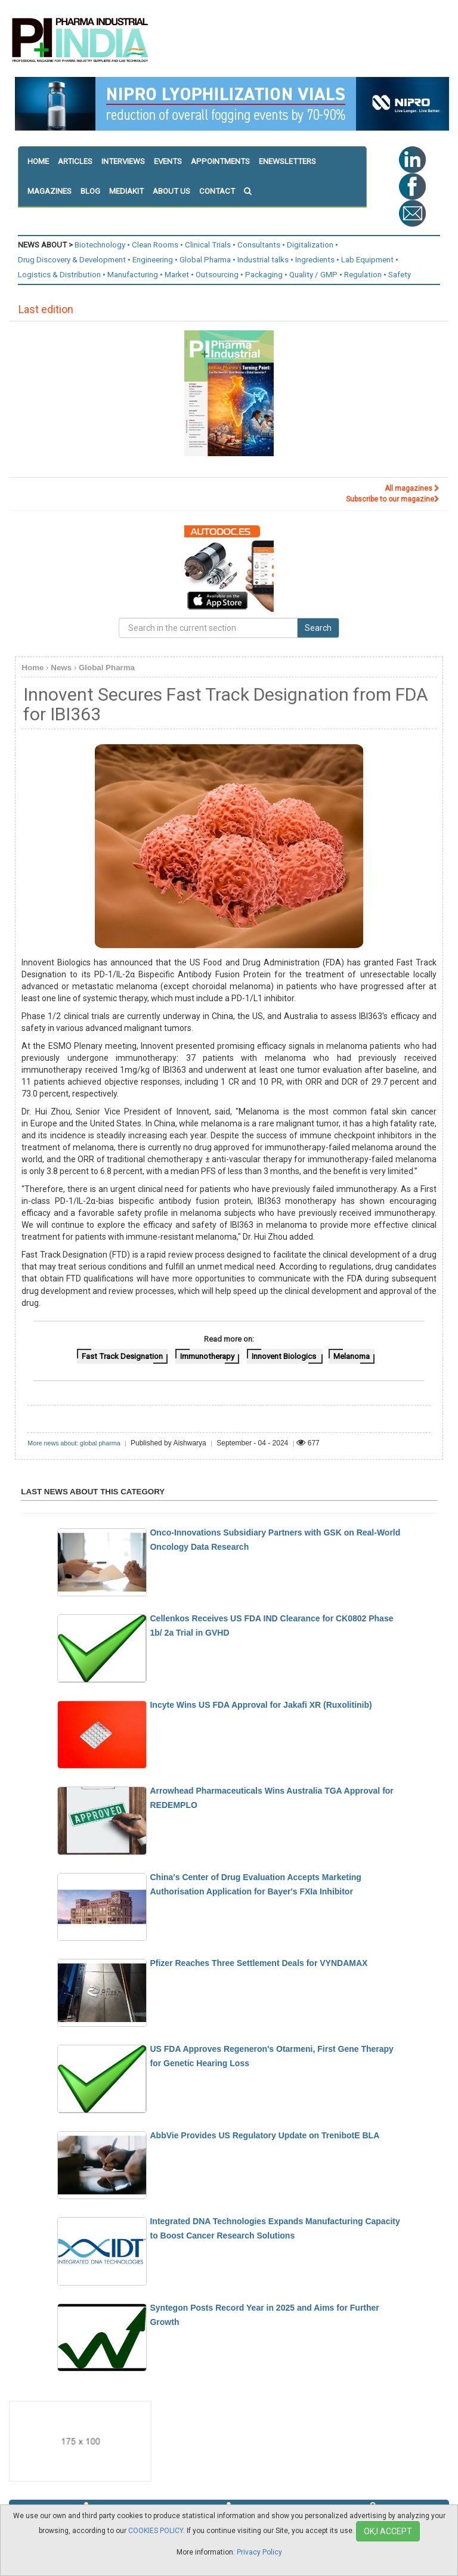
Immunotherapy (207, 1356)
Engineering (152, 259)
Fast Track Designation (122, 1356)
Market (177, 274)
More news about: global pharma (73, 1443)
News (61, 667)
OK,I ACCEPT (388, 2531)
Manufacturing (132, 274)
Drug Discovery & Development (72, 259)
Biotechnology (100, 244)
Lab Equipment (367, 259)
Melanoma (351, 1356)
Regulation (363, 274)
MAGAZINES (49, 191)
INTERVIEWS (123, 161)
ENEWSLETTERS (287, 161)
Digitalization (310, 244)
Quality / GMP (313, 274)
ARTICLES (75, 161)
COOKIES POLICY (155, 2531)
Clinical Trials (208, 244)
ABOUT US (171, 191)
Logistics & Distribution (59, 274)
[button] (252, 191)
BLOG (90, 191)
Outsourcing (217, 274)
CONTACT (217, 191)
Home (32, 667)
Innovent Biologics (285, 1356)
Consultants (258, 244)
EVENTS (168, 161)
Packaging (264, 274)
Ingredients (315, 259)
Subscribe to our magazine (393, 499)
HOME (38, 161)
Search (318, 628)
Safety (399, 274)
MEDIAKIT (126, 191)
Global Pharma (205, 259)
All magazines (412, 488)
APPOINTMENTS (220, 161)
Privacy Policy (259, 2552)
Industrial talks (263, 259)
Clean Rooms (155, 244)
